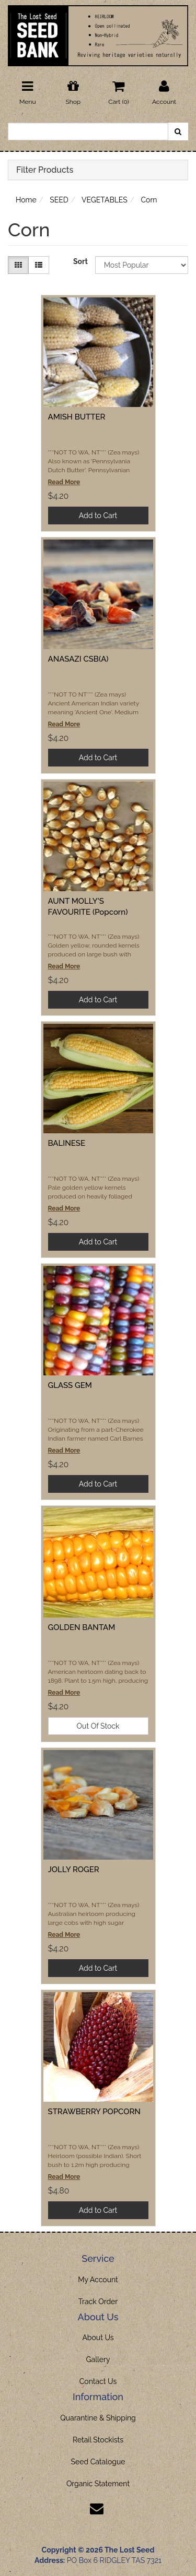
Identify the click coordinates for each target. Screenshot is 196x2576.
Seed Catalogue (98, 2462)
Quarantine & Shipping (98, 2418)
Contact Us (98, 2381)
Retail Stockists (98, 2440)
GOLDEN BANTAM (82, 1627)
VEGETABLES (105, 200)
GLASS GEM (70, 1385)
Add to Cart (98, 515)
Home (26, 200)
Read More (64, 482)
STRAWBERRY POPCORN (94, 2111)
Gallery (98, 2359)
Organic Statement (98, 2483)
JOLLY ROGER (73, 1869)
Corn (149, 200)
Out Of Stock (98, 1726)
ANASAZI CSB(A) (78, 659)
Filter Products (44, 170)
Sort (80, 261)
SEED (59, 200)
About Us (97, 2337)
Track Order (98, 2301)
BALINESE (67, 1143)
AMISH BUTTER (77, 417)
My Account (98, 2279)
